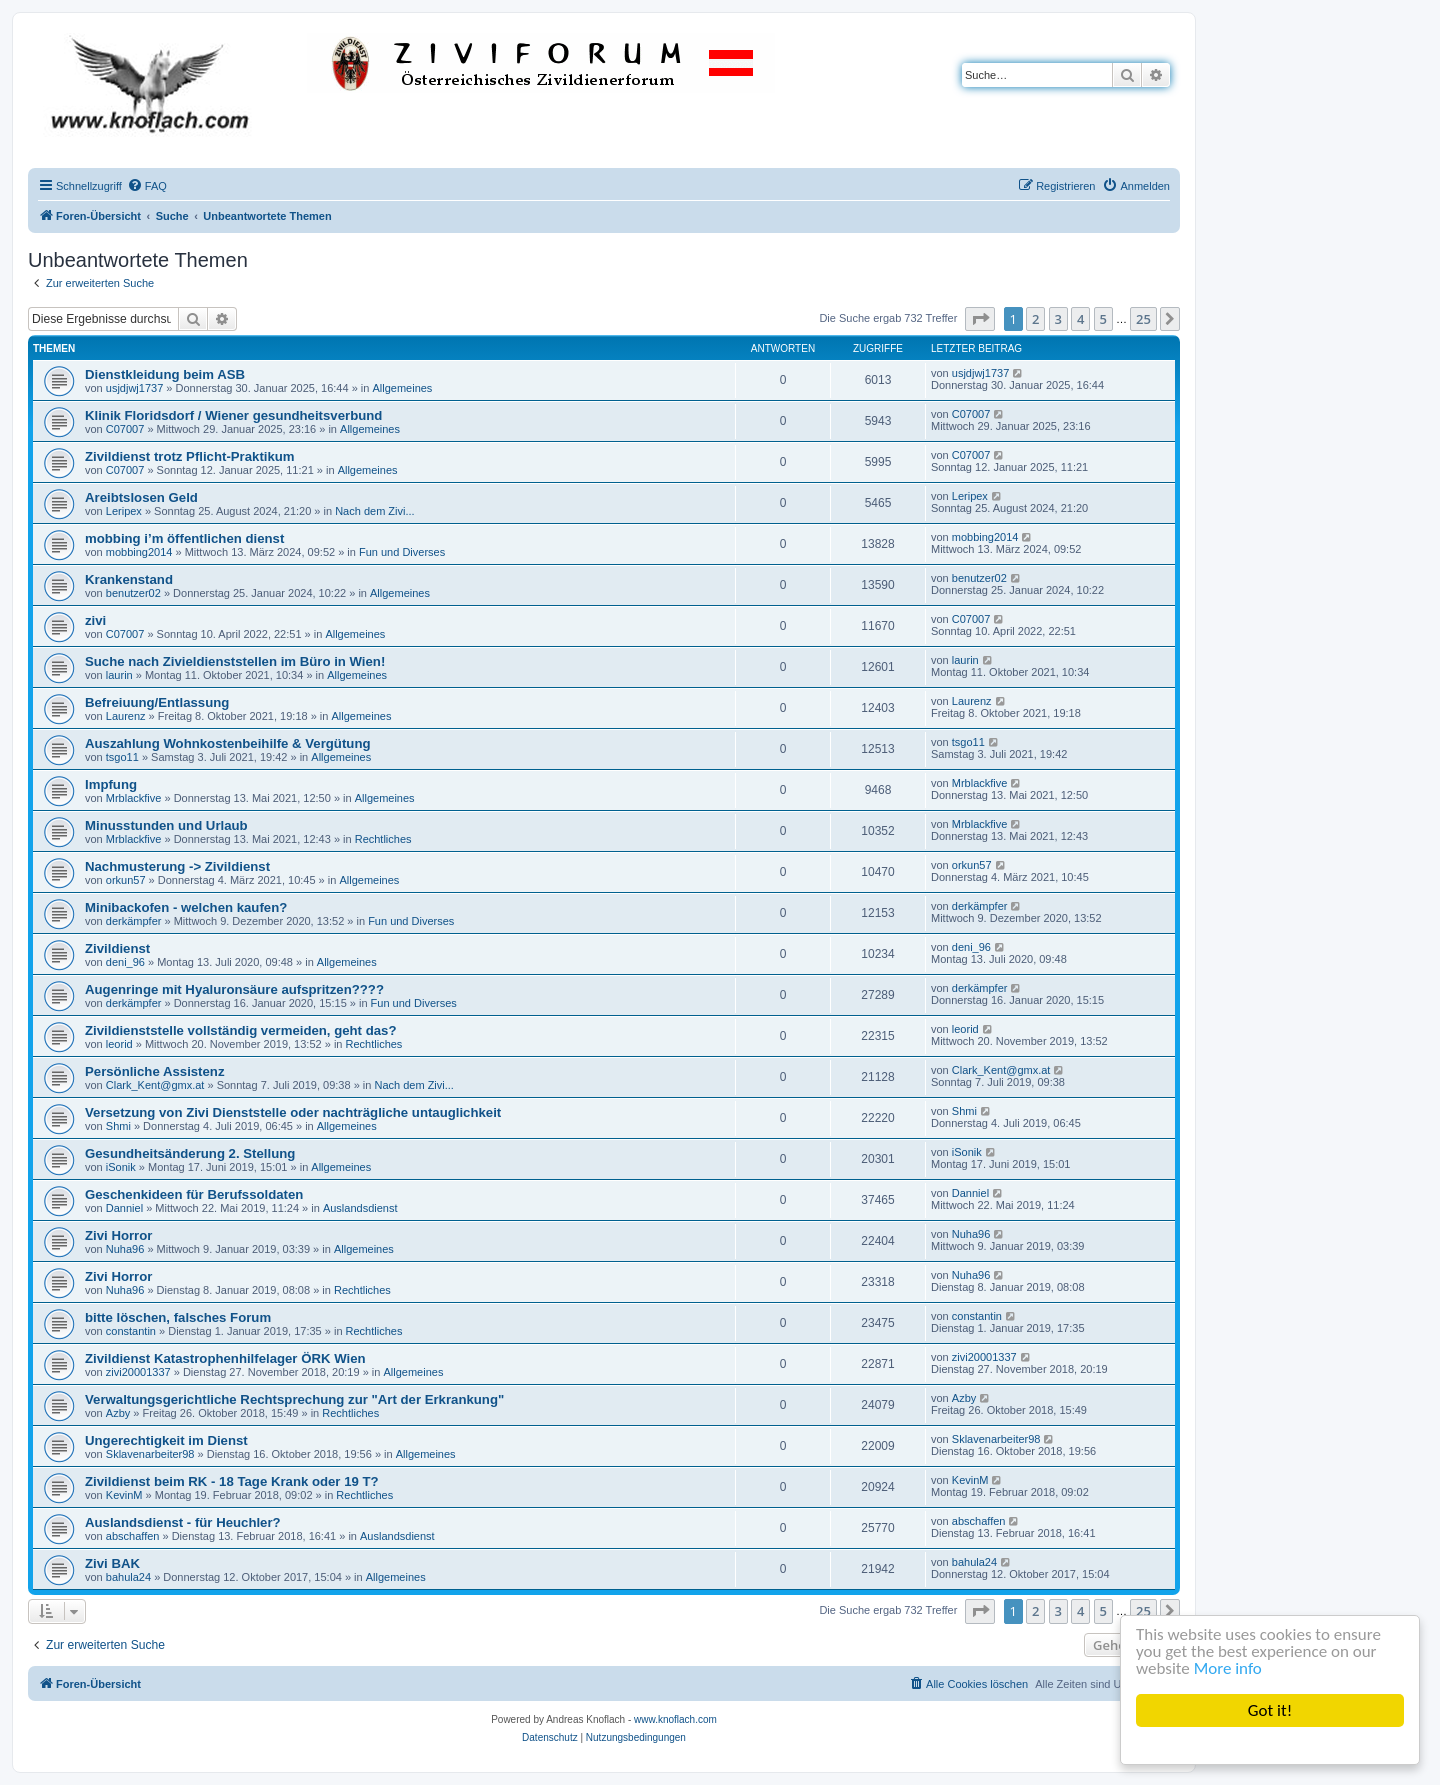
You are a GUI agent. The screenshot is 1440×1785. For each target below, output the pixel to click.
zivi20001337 (138, 1372)
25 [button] (1143, 319)
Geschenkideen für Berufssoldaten (194, 1194)
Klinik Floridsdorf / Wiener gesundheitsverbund (233, 415)
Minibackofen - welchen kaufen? (186, 907)
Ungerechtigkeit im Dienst (166, 1440)
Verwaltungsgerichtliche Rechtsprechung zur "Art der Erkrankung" (294, 1399)
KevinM (124, 1495)
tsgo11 (122, 757)
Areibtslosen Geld (141, 497)
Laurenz (126, 716)
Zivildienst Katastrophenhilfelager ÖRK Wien (225, 1358)
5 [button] (1103, 319)
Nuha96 (125, 1249)
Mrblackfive (134, 798)
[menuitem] (147, 186)
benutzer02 (133, 593)
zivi (95, 620)
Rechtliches (383, 839)
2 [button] (1035, 319)
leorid (119, 1044)
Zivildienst (117, 948)
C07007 (125, 429)
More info (1228, 1668)
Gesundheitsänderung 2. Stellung (190, 1153)
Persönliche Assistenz (155, 1071)
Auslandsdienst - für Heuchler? (183, 1522)
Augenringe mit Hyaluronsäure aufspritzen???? (234, 989)
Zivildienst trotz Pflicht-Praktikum (190, 456)
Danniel (124, 1208)
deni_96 (125, 962)
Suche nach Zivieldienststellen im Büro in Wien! (235, 661)
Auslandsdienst (360, 1208)
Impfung (111, 784)
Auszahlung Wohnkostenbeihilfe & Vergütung (228, 743)
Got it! (1270, 1710)
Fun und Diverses (402, 552)
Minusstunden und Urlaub (166, 825)
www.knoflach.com (675, 1719)
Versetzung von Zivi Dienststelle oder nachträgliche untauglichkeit (293, 1112)
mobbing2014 (139, 552)
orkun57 (126, 880)
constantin (131, 1331)
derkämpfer (134, 921)
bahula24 (128, 1577)
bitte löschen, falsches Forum (178, 1317)
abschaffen (133, 1536)
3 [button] (1058, 319)
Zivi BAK (112, 1563)
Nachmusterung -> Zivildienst (177, 866)
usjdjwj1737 (134, 388)
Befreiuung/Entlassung (157, 702)
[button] (980, 319)
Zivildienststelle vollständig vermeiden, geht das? (240, 1030)
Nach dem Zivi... (374, 511)
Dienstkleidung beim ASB (165, 374)
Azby (118, 1413)
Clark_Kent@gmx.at (155, 1085)
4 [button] (1080, 319)
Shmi (118, 1126)
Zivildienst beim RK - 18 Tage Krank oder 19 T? (232, 1481)
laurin (119, 675)
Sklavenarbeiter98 (150, 1454)
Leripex (124, 511)
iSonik (121, 1167)
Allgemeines (402, 388)
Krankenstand (129, 579)
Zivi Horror (118, 1235)
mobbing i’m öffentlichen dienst (184, 538)
